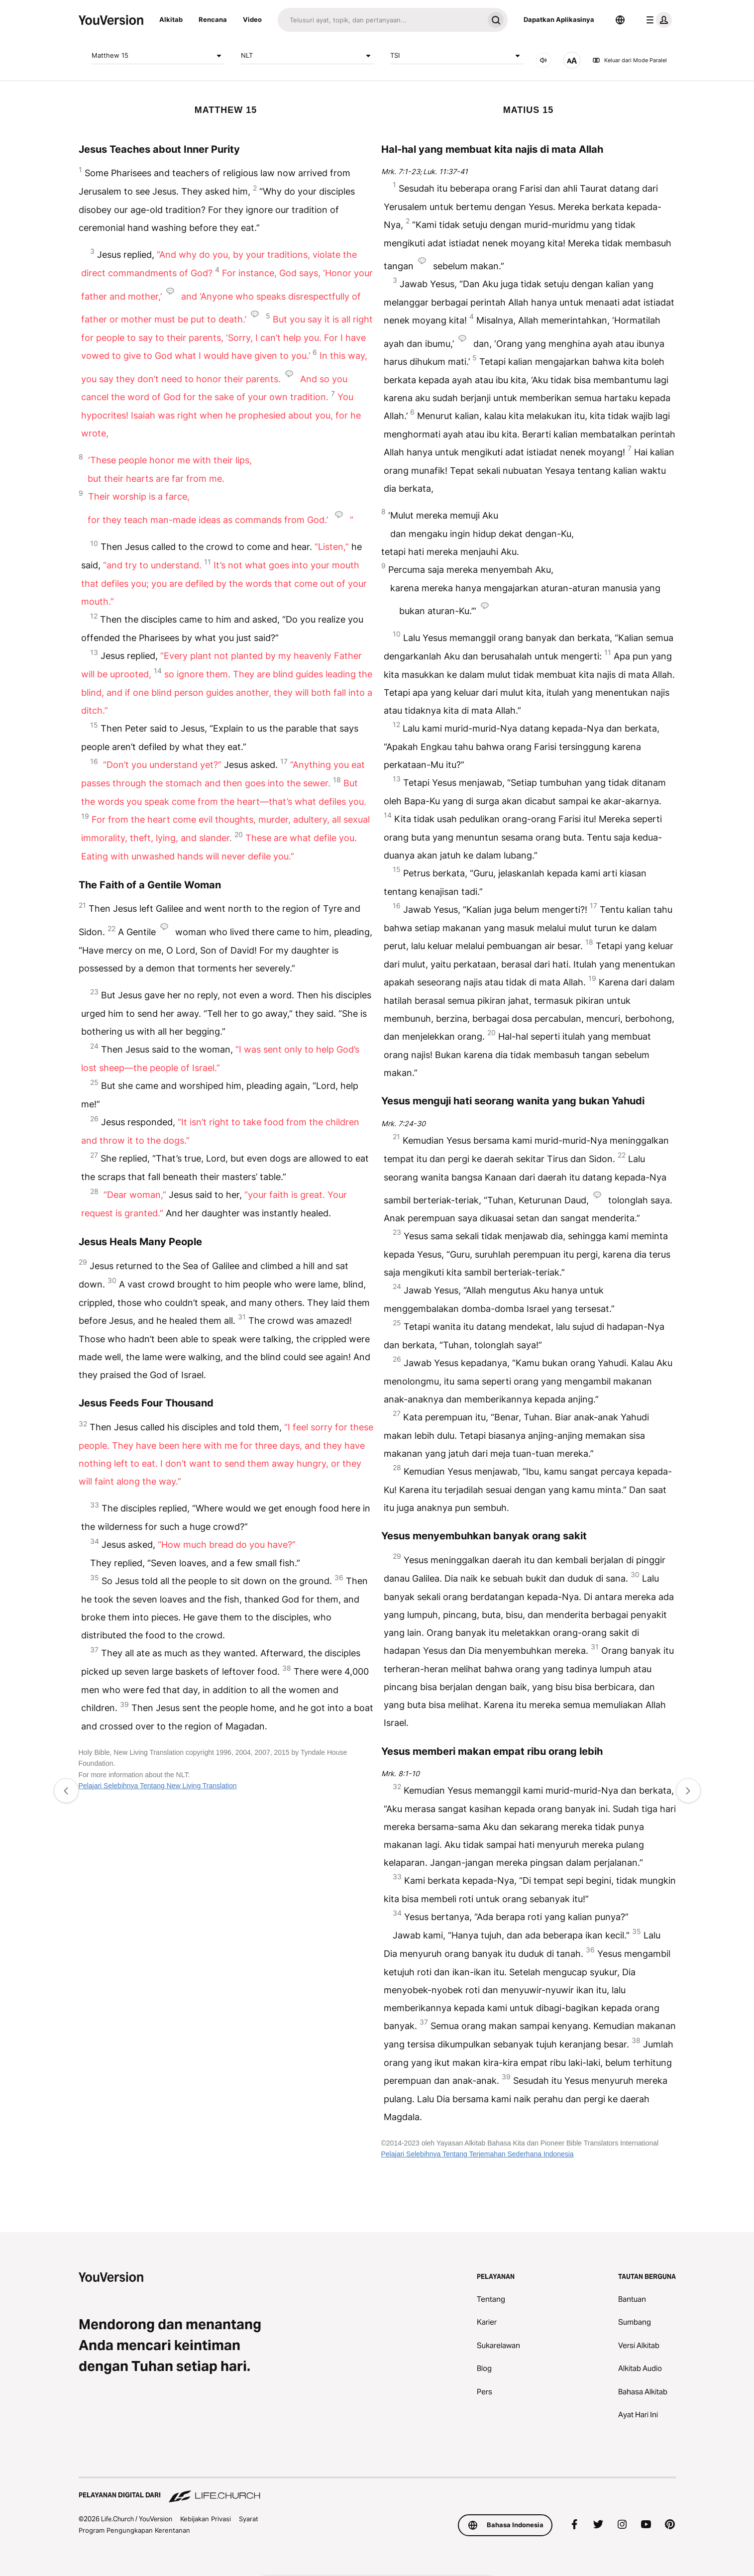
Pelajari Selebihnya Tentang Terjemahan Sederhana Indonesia (477, 2154)
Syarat (248, 2519)
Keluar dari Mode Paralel (629, 60)
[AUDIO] (543, 60)
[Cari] (381, 20)
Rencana (213, 19)
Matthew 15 (158, 56)
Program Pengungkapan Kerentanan (134, 2530)
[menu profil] (657, 20)
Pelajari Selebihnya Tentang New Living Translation (158, 1786)
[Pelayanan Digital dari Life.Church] (377, 2490)
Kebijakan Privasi (205, 2519)
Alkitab (171, 19)
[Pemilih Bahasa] (620, 20)
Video (252, 19)
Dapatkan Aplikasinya (559, 19)
